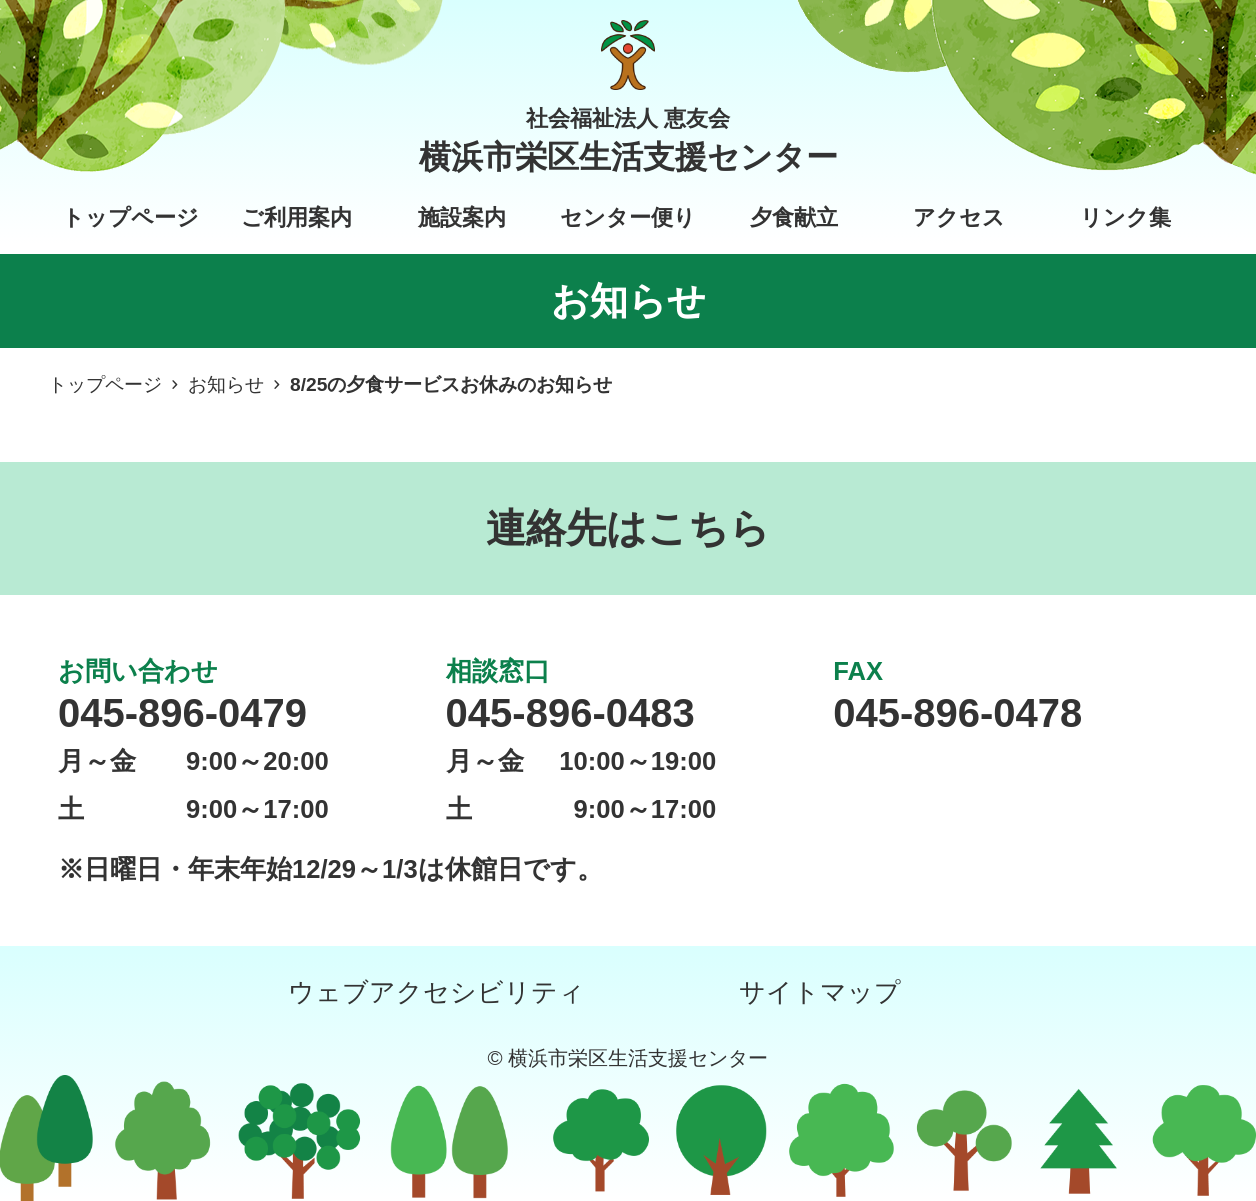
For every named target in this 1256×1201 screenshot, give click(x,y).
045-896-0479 (182, 713)
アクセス (959, 217)
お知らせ (226, 384)
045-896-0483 (570, 713)
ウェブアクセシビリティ (436, 992)
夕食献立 (794, 217)
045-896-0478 (957, 713)
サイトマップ (820, 992)
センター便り (628, 217)
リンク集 (1125, 217)
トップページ (130, 217)
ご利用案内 (296, 217)
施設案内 (462, 217)
